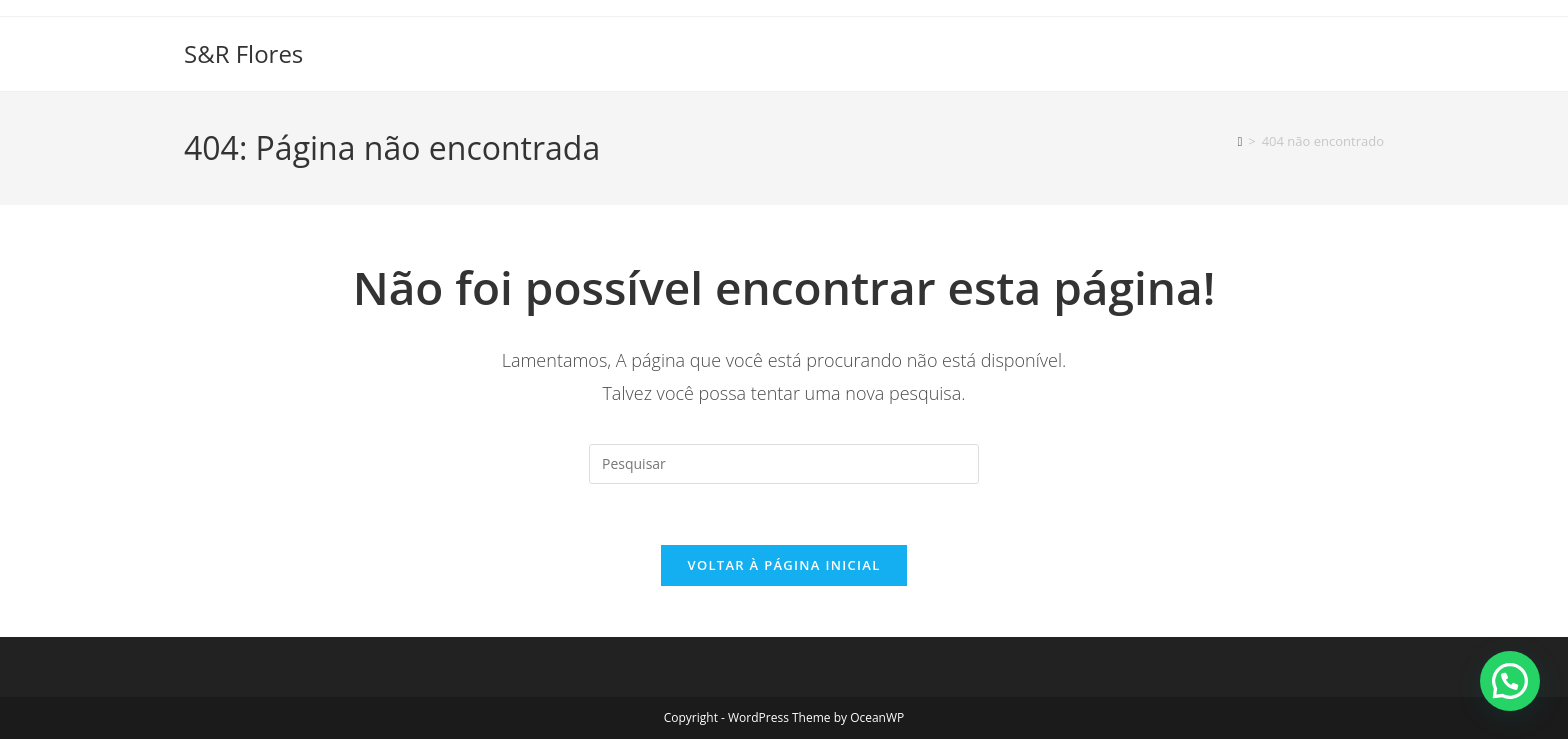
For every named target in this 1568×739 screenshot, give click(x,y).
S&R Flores (243, 53)
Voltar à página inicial (783, 565)
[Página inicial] (1240, 141)
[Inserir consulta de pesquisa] (784, 464)
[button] (1510, 681)
